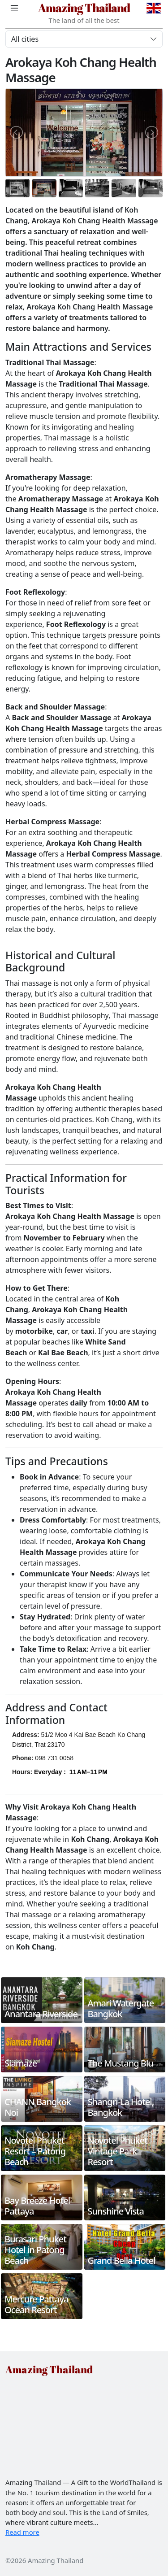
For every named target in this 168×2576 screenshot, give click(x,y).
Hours (21, 1771)
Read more (22, 2532)
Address (24, 1734)
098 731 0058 (54, 1758)
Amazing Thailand (84, 7)
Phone (21, 1758)
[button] (71, 1777)
